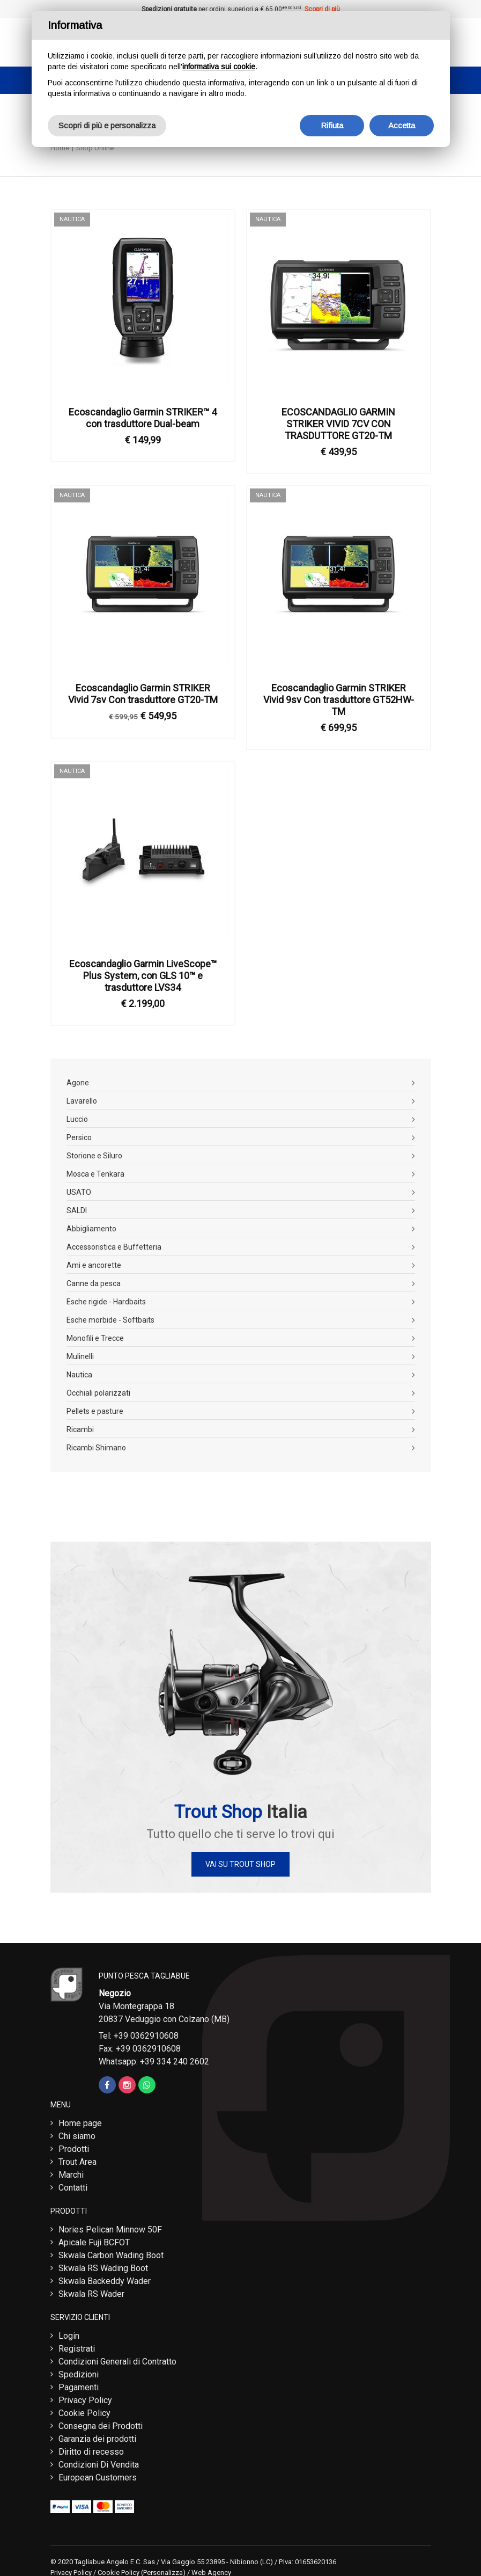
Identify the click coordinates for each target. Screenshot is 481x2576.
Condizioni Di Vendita (98, 2465)
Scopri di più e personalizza (107, 125)
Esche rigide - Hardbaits (106, 1301)
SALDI (76, 1210)
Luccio (77, 1119)
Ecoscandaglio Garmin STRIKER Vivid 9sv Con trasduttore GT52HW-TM (338, 699)
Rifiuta (332, 125)
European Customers (97, 2477)
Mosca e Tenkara (95, 1174)
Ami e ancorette (93, 1265)
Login (68, 2336)
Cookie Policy (84, 2413)
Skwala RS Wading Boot (103, 2268)
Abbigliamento (91, 1228)
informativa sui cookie (218, 66)
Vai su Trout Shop (240, 1864)
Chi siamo (76, 2136)
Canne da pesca (93, 1283)
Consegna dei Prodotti (100, 2426)
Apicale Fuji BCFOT (94, 2242)
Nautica (79, 1374)
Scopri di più (322, 9)
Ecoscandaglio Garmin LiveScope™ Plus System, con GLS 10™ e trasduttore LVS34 (143, 975)
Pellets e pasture (94, 1411)
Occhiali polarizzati (98, 1393)
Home (59, 148)
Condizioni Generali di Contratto (117, 2361)
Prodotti (73, 2149)
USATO (78, 1192)
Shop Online (95, 148)
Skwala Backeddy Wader (104, 2281)
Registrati (76, 2349)
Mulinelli (80, 1356)
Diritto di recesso (91, 2452)
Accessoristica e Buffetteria (113, 1247)
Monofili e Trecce (95, 1338)
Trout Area (77, 2162)
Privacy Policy (85, 2400)
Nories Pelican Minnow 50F (110, 2229)
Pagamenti (78, 2387)
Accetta (401, 125)
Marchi (71, 2175)
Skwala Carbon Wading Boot (111, 2255)
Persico (79, 1137)
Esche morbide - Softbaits (110, 1320)
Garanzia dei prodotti (97, 2439)
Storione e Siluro (94, 1155)
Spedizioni (78, 2374)
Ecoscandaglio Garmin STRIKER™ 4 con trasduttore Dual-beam (143, 417)
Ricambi (80, 1429)
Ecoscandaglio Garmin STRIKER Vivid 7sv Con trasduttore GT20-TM (143, 693)
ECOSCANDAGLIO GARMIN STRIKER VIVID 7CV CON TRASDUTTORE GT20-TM (338, 423)
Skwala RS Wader (91, 2294)
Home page (80, 2123)
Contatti (72, 2188)
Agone (77, 1082)
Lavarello (81, 1101)
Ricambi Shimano (96, 1447)
